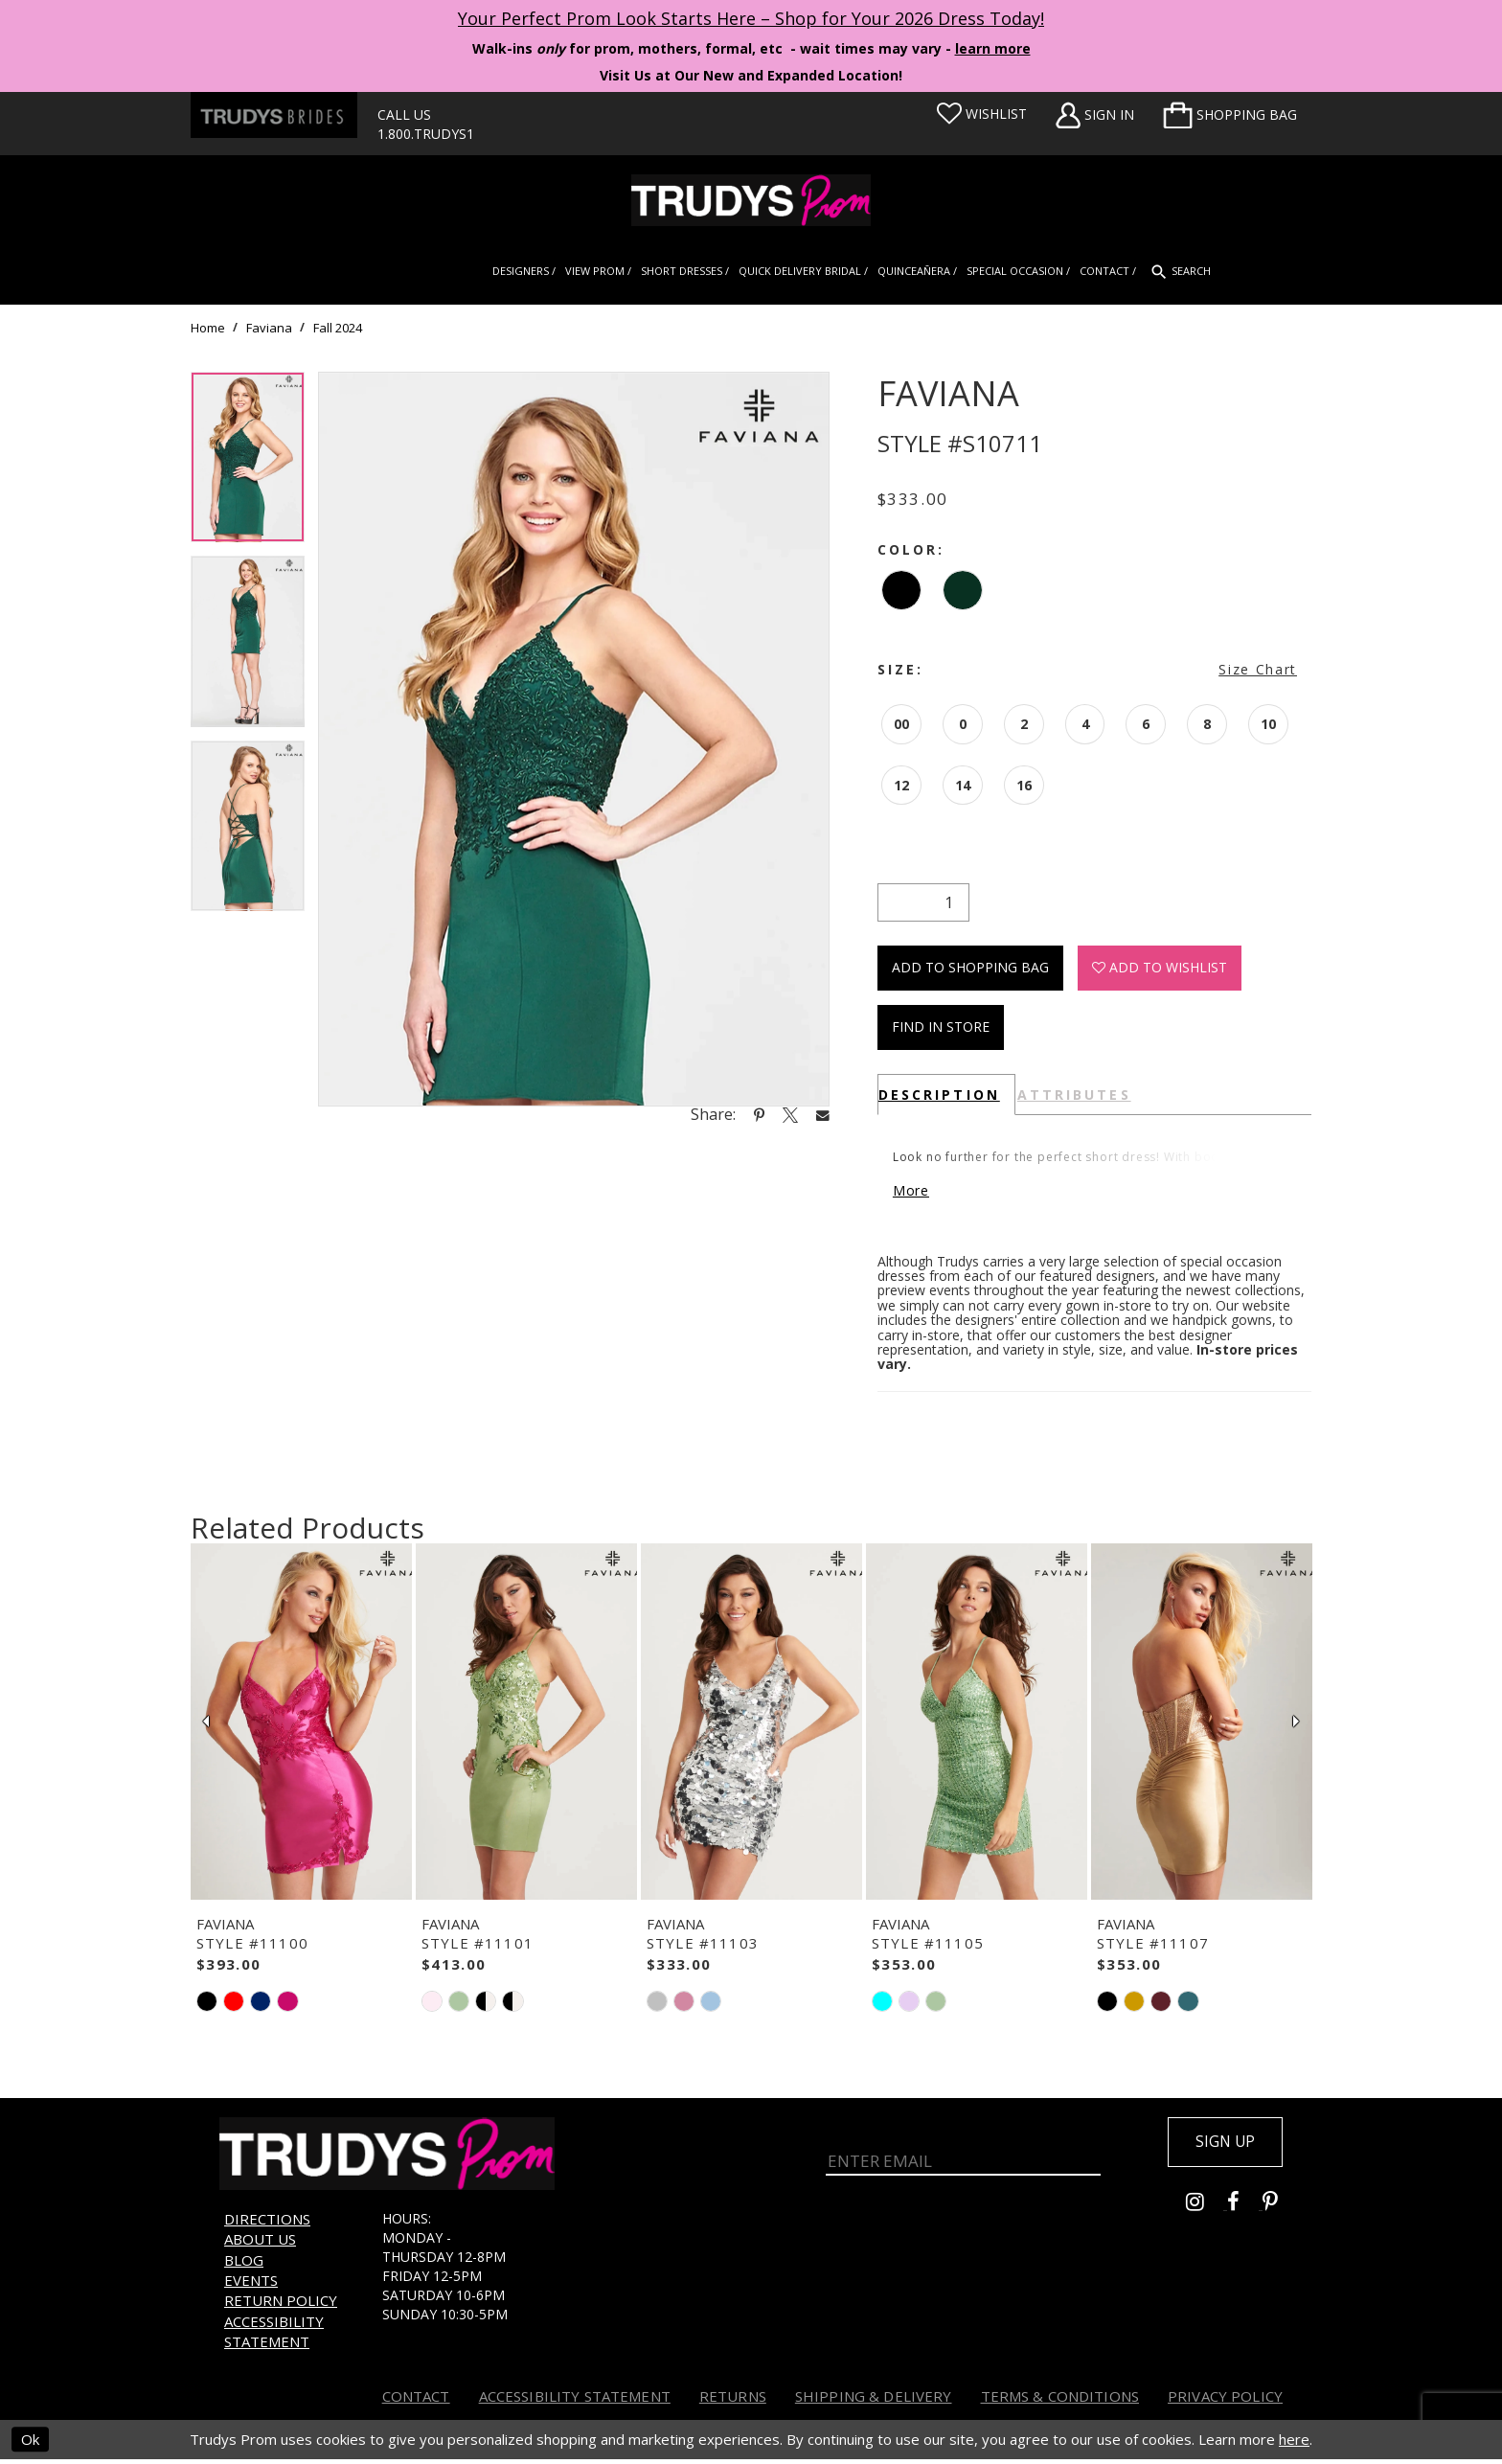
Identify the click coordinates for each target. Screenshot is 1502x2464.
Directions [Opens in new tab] (267, 2223)
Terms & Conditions (1060, 2400)
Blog (243, 2264)
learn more (993, 48)
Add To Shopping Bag (970, 967)
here (1294, 2443)
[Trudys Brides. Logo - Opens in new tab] (274, 115)
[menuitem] (1230, 115)
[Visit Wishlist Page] (981, 114)
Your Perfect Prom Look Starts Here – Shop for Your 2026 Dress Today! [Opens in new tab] (751, 18)
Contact (416, 2400)
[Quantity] (923, 902)
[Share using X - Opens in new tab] (790, 1114)
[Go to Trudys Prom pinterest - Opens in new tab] (1280, 2211)
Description (939, 1094)
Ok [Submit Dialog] (30, 2443)
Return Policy (280, 2306)
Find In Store (941, 1026)
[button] (1230, 115)
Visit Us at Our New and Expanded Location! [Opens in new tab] (751, 75)
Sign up (1222, 2147)
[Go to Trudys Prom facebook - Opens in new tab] (1245, 2211)
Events (251, 2284)
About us (260, 2244)
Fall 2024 (337, 327)
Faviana (269, 327)
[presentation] (301, 1726)
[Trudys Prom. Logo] (751, 200)
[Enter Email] (963, 2159)
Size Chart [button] (1257, 669)
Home (208, 327)
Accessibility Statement (274, 2336)
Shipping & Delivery (873, 2400)
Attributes (1074, 1094)
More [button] (914, 1194)
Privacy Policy (1225, 2400)
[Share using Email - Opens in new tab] (823, 1115)
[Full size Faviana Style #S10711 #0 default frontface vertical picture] (574, 739)
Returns (732, 2400)
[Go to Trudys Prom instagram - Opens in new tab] (1206, 2211)
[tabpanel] (248, 464)
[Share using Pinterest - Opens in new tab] (759, 1114)
